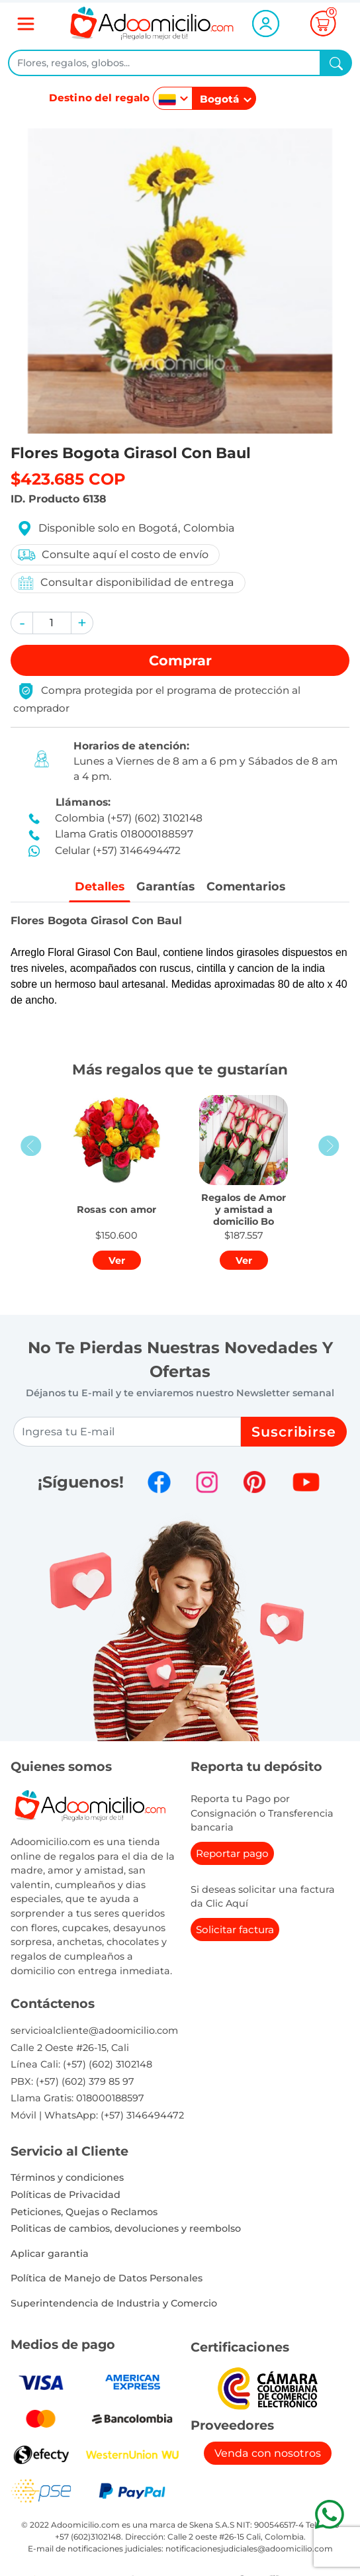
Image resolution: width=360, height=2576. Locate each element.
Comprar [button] (180, 660)
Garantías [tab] (165, 886)
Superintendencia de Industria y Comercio (114, 2303)
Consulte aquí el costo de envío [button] (112, 555)
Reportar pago (232, 1853)
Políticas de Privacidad (65, 2195)
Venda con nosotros (267, 2453)
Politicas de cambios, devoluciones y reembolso (126, 2228)
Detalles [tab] (99, 886)
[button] (22, 623)
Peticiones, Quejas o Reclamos (84, 2212)
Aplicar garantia (50, 2254)
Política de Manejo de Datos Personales (106, 2278)
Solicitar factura (235, 1929)
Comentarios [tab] (245, 886)
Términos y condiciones (67, 2177)
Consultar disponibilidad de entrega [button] (125, 583)
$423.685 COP (68, 479)
